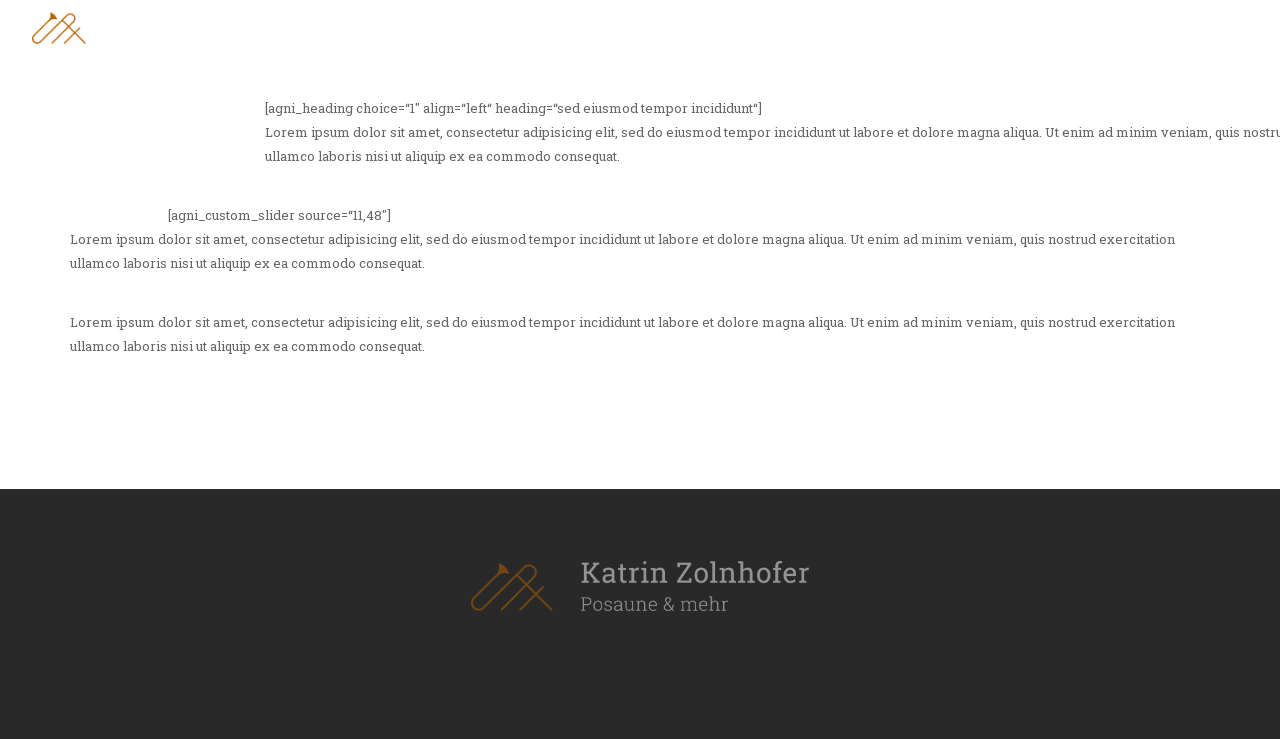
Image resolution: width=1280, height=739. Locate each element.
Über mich (890, 26)
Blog (1142, 26)
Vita (970, 26)
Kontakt (1219, 26)
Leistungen (1056, 26)
